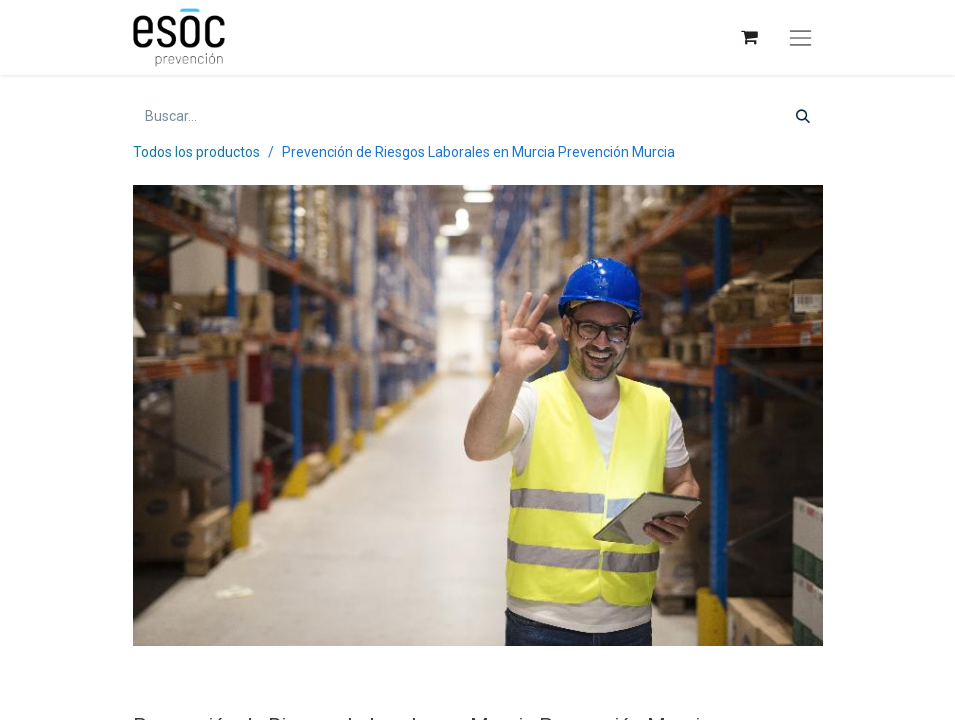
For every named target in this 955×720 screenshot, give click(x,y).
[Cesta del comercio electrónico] (748, 37)
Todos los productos (196, 152)
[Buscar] (803, 116)
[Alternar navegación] (800, 38)
